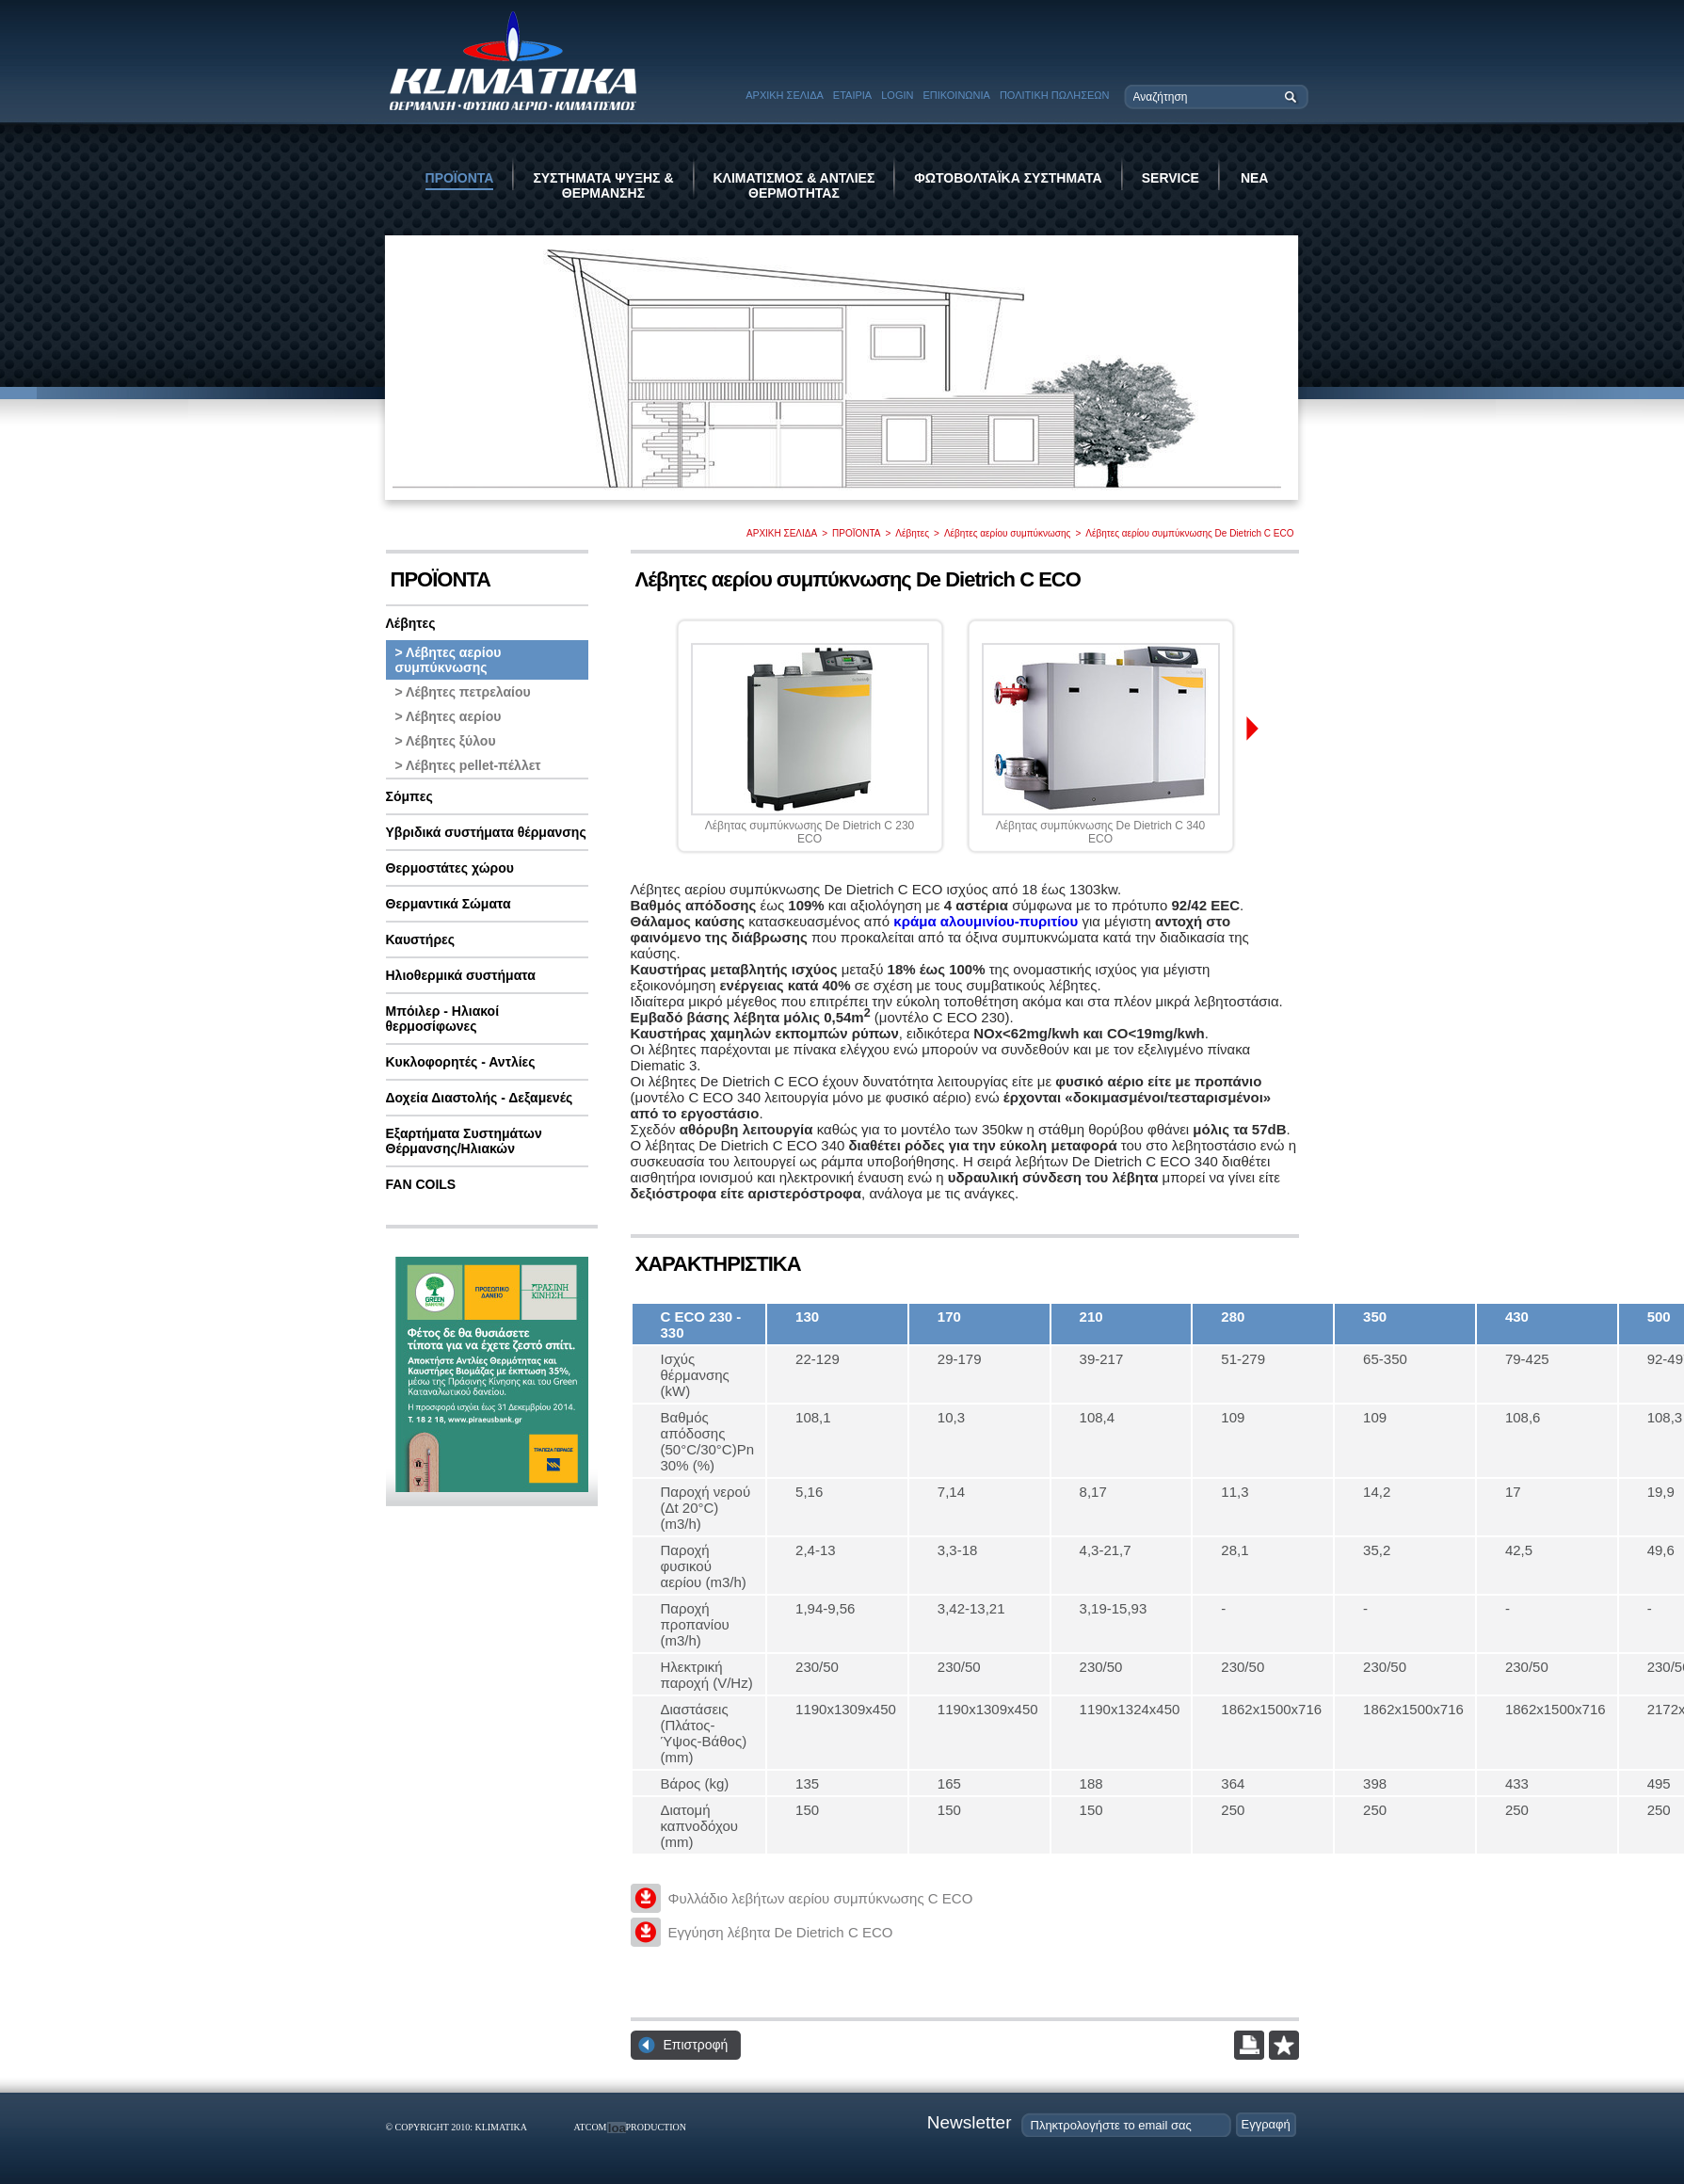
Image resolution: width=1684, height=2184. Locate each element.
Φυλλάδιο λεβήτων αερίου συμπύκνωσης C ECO (820, 1898)
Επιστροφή (696, 2044)
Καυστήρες (421, 939)
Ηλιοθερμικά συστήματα (461, 975)
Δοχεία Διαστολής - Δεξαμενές (479, 1097)
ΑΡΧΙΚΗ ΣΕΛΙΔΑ (785, 95)
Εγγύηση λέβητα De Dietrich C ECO (780, 1932)
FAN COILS (421, 1184)
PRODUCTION (656, 2127)
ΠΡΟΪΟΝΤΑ (459, 177)
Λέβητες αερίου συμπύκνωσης (1007, 533)
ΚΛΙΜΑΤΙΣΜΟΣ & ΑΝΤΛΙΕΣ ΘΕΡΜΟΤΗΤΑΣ (794, 185)
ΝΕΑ (1255, 177)
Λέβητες (912, 533)
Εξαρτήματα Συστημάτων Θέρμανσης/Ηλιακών (464, 1141)
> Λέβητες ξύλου (445, 740)
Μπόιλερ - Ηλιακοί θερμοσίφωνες (443, 1019)
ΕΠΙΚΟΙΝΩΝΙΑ (955, 95)
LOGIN (897, 95)
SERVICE (1170, 177)
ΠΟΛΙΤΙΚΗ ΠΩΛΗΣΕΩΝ (1055, 95)
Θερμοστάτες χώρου (450, 867)
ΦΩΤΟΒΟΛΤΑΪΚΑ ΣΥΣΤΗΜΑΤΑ (1007, 177)
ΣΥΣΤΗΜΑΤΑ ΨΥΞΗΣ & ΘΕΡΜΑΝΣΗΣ (603, 185)
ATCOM (590, 2127)
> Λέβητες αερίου (448, 716)
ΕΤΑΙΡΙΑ (852, 95)
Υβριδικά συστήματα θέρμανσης (486, 832)
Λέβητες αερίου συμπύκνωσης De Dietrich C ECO (1189, 533)
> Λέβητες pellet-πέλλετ (468, 765)
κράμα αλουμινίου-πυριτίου (985, 921)
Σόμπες (409, 796)
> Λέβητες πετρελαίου (463, 691)
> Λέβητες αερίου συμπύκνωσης (448, 660)
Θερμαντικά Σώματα (448, 903)
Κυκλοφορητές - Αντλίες (461, 1061)
